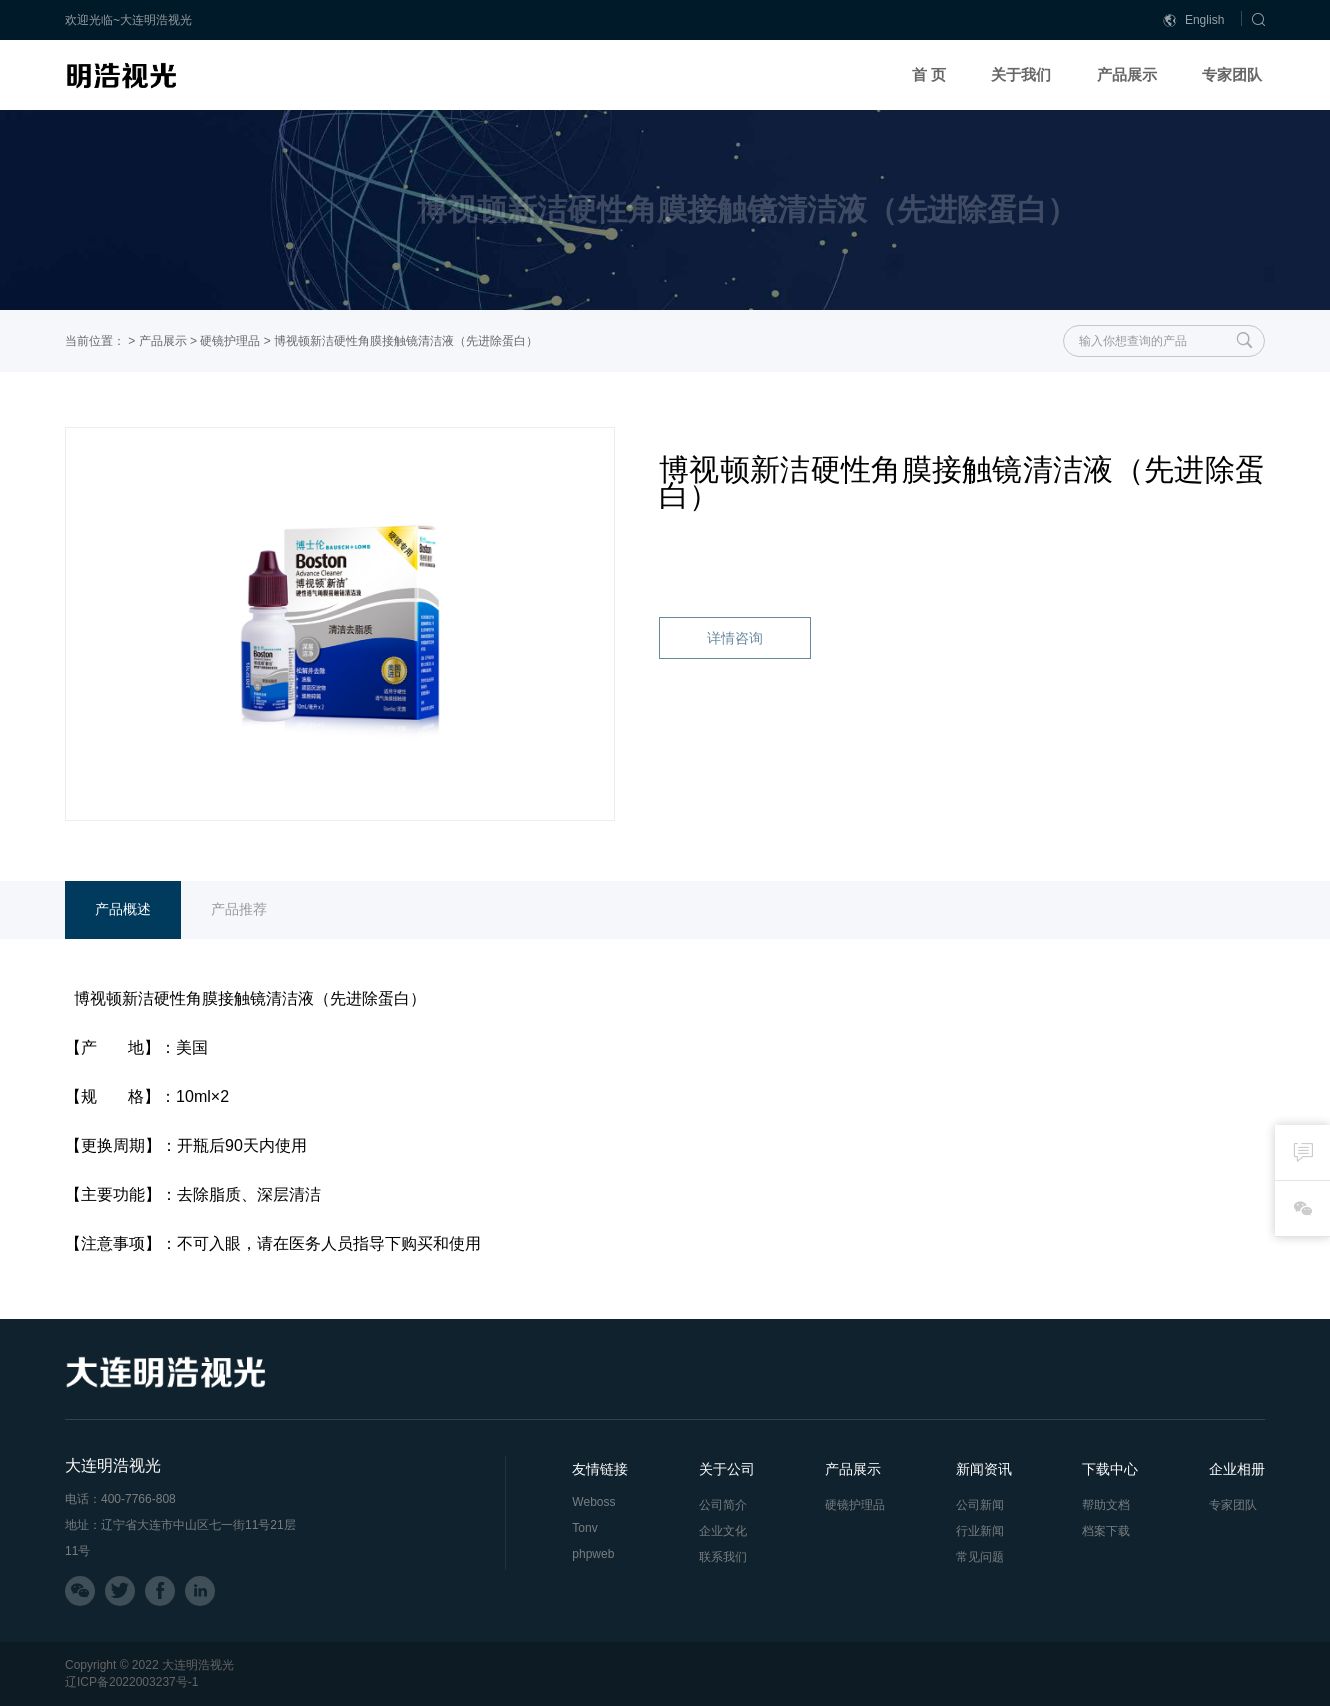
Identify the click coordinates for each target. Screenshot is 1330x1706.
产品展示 (1127, 74)
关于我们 (1021, 74)
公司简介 (723, 1505)
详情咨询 (735, 638)
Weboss (593, 1502)
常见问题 (980, 1557)
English (1194, 20)
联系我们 (723, 1557)
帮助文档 (1106, 1505)
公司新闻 (980, 1505)
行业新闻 (980, 1531)
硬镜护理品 (230, 341)
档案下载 (1106, 1531)
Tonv (584, 1528)
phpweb (593, 1554)
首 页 (929, 74)
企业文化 (723, 1531)
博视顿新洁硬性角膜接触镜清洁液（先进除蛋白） (406, 341)
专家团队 (1232, 74)
